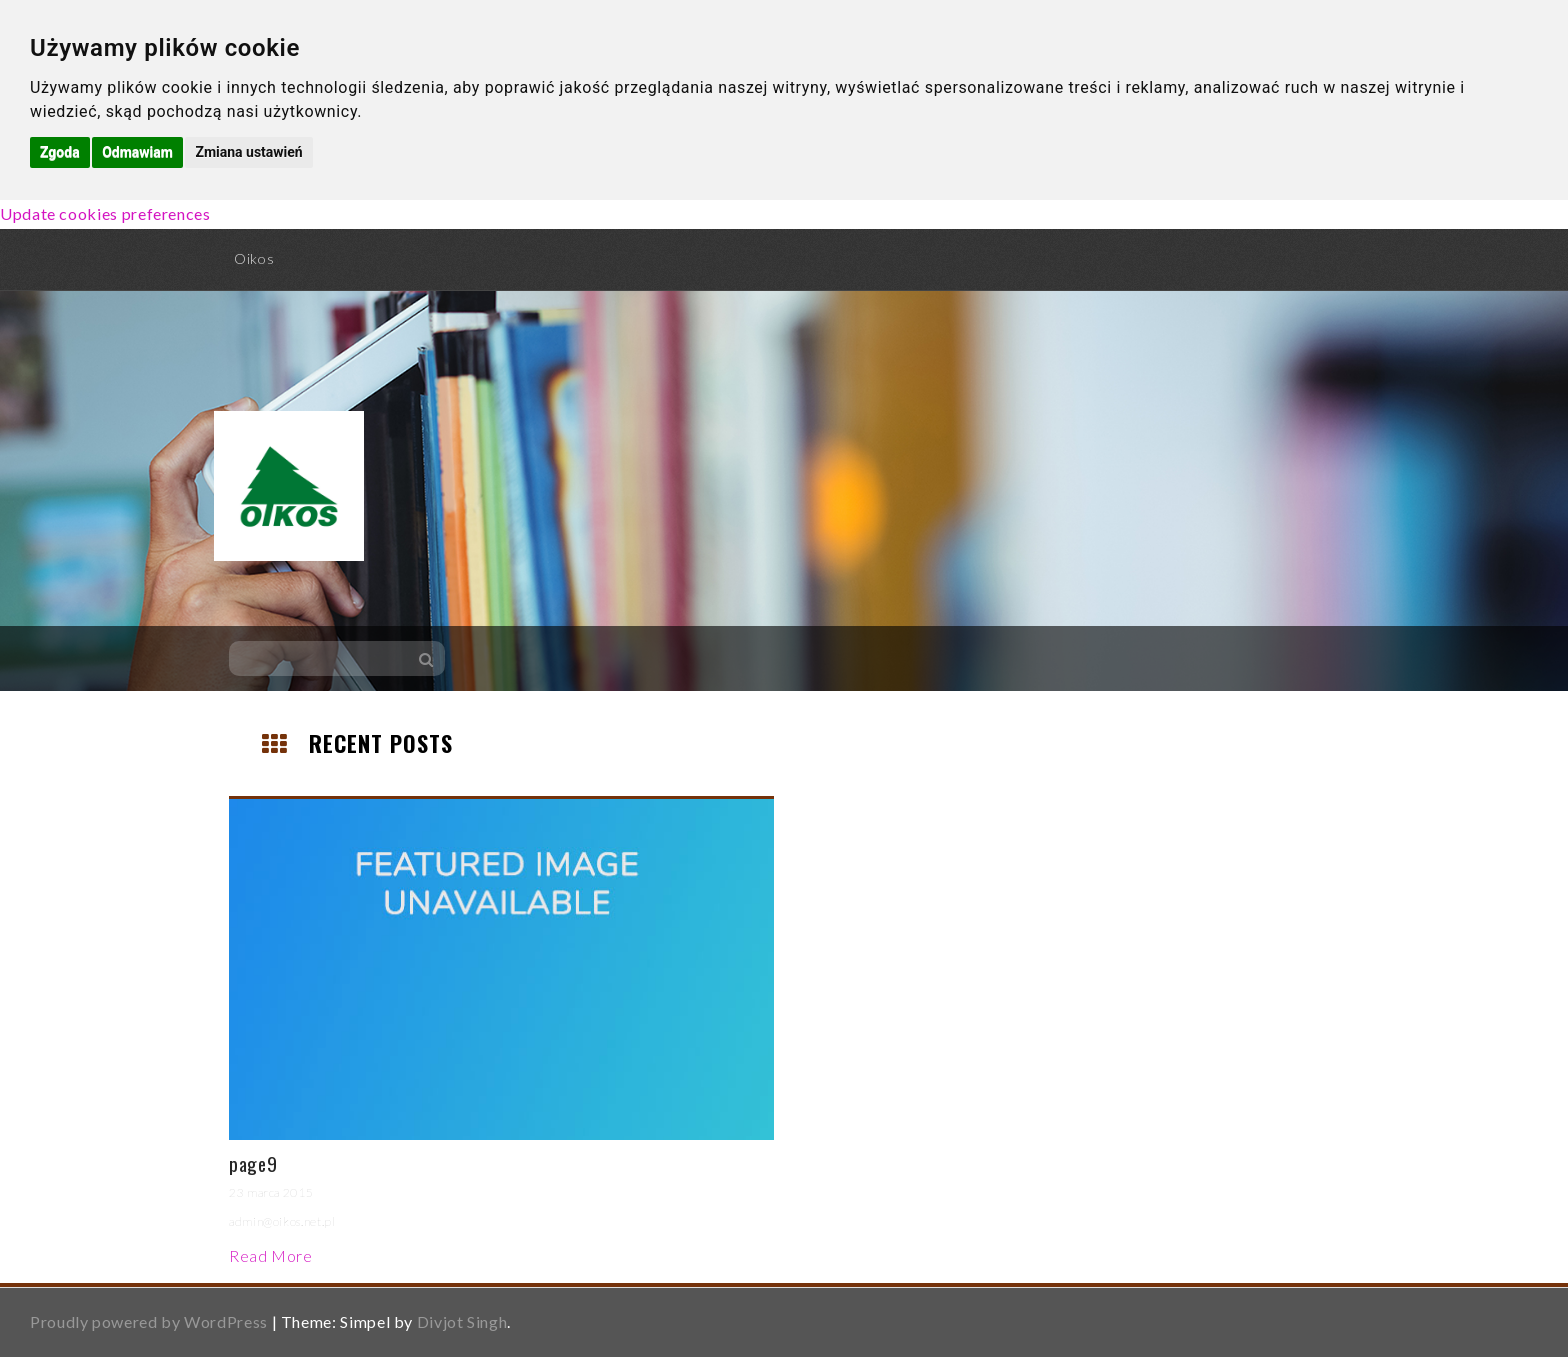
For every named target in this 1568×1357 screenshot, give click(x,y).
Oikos (254, 258)
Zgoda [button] (60, 152)
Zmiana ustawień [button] (248, 152)
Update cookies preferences (105, 213)
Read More (271, 1255)
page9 (253, 1163)
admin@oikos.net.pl (282, 1221)
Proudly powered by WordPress (149, 1321)
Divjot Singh (462, 1321)
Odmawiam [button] (137, 152)
